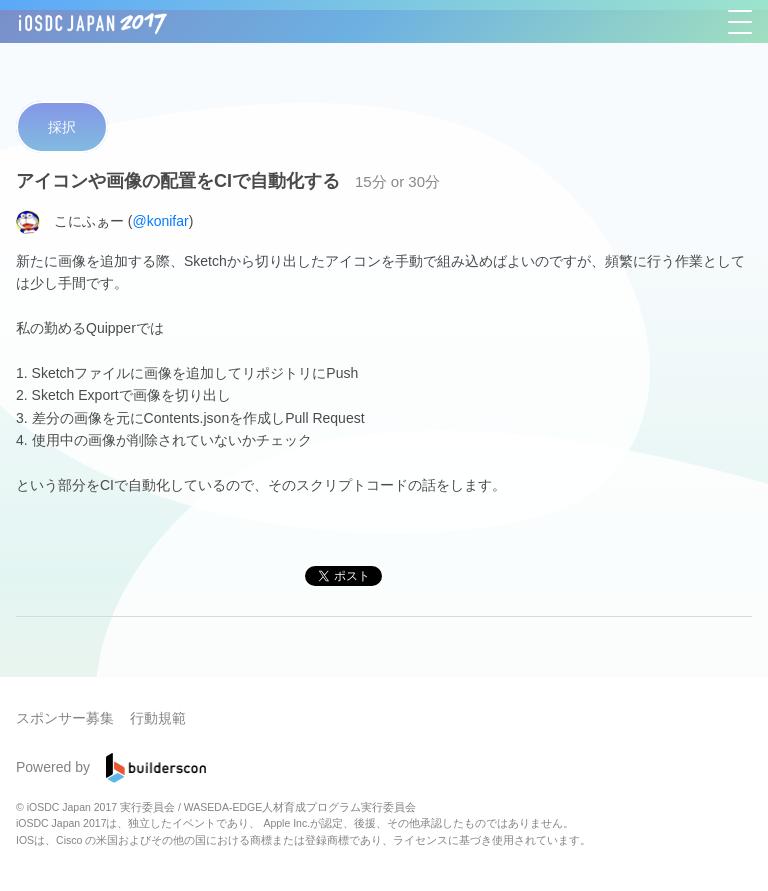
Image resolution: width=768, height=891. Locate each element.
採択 (62, 127)
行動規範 (158, 718)
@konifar (160, 220)
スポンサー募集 (65, 718)
